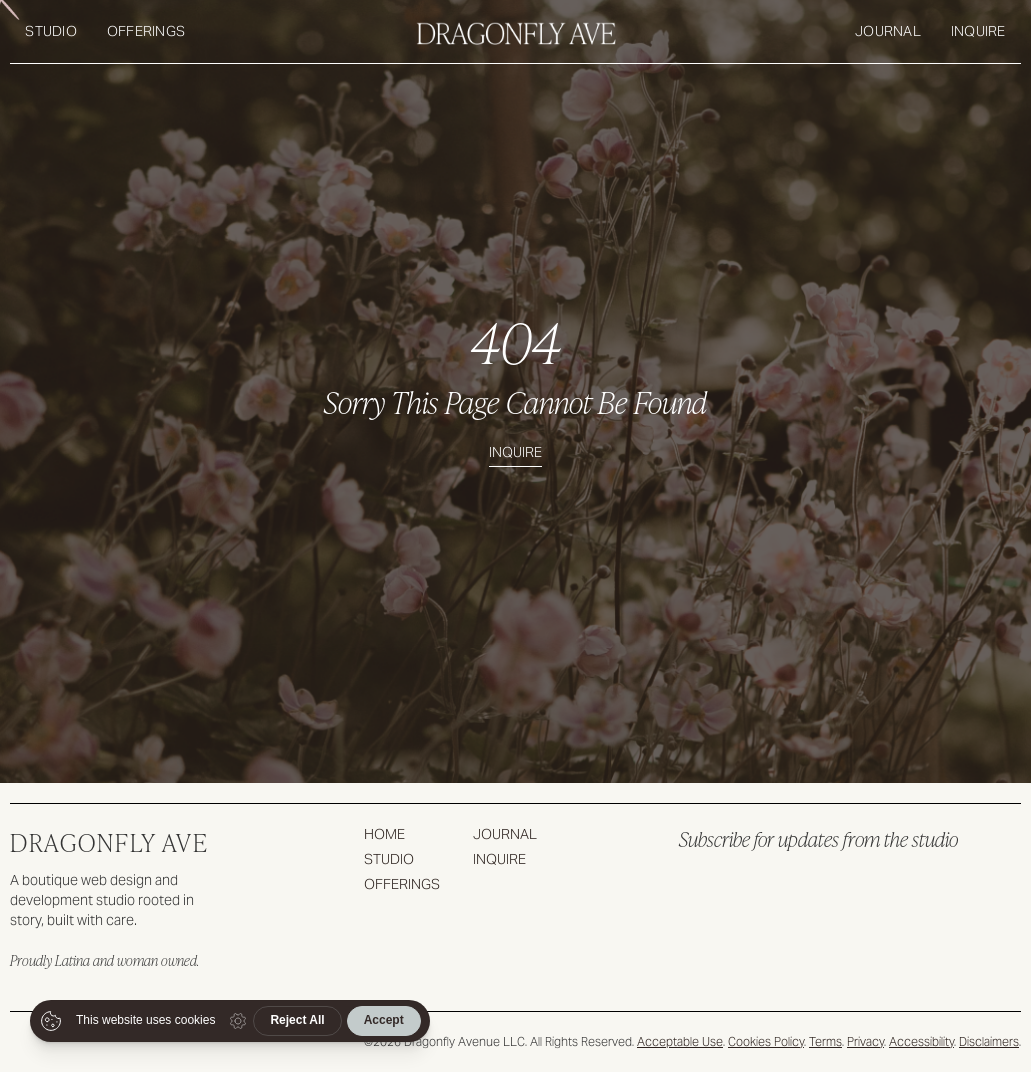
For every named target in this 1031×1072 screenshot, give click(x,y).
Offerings (146, 31)
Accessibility (921, 1041)
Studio (51, 31)
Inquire (978, 31)
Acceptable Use (680, 1041)
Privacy (865, 1041)
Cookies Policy (766, 1041)
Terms (825, 1041)
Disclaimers (989, 1041)
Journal (888, 31)
